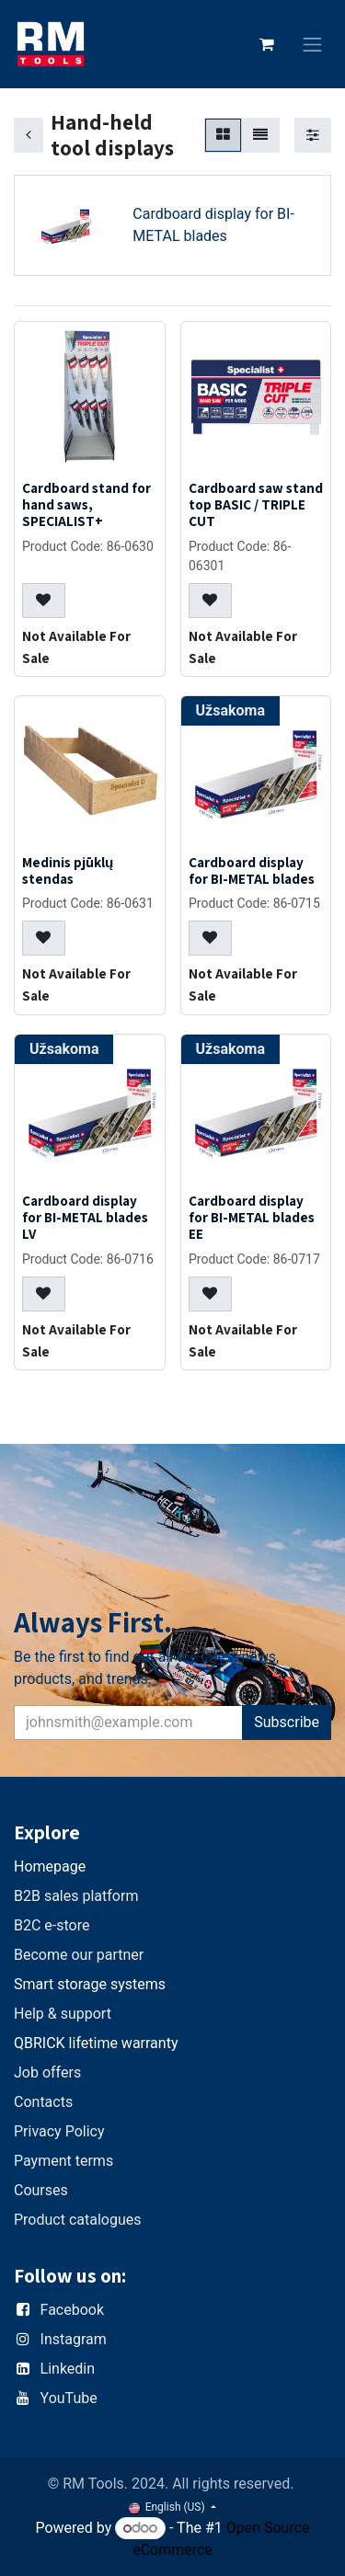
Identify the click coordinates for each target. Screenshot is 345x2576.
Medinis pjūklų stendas (67, 870)
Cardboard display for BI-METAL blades (252, 870)
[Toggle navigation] (312, 44)
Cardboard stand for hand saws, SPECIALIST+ (86, 504)
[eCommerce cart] (266, 44)
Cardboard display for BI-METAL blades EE (252, 1216)
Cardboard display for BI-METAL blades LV (85, 1216)
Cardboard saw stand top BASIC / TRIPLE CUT (256, 504)
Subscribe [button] (286, 1722)
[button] (43, 600)
